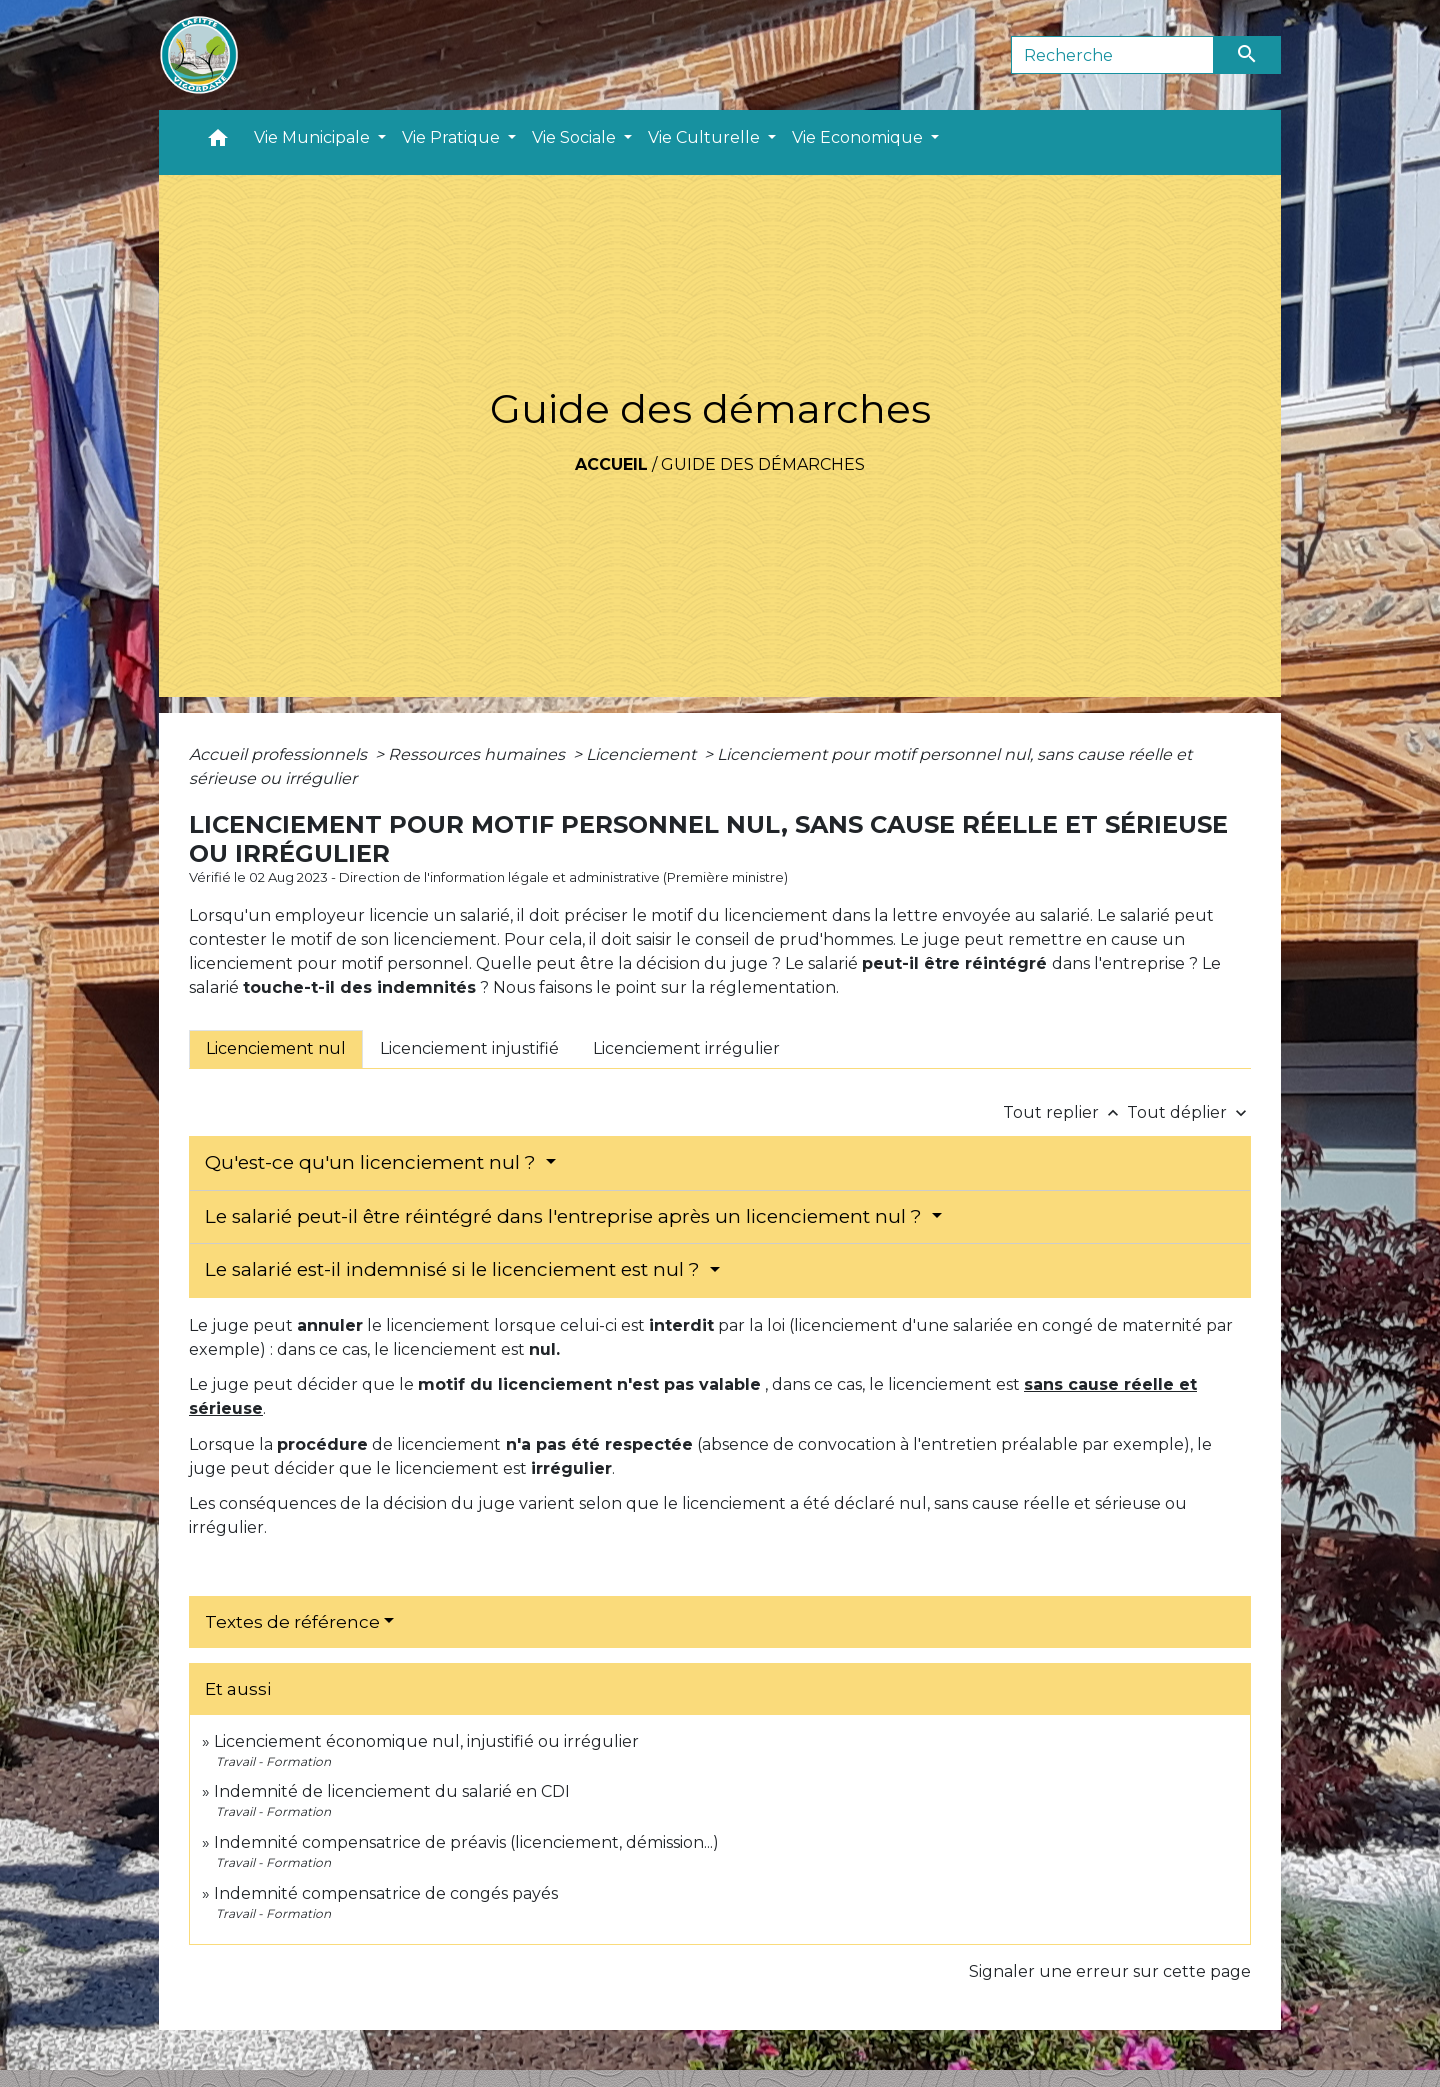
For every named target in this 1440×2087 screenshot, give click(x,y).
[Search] (1112, 55)
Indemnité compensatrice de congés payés (386, 1893)
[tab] (276, 1049)
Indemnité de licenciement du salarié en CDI (392, 1791)
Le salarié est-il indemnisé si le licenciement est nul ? (455, 1269)
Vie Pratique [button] (453, 137)
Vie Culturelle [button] (706, 137)
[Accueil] (199, 55)
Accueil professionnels (280, 754)
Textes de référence (292, 1622)
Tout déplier (1189, 1112)
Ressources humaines (478, 754)
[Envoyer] (1248, 55)
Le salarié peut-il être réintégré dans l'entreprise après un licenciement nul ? (566, 1216)
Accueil (611, 464)
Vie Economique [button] (859, 137)
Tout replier (1065, 1112)
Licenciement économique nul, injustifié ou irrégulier (426, 1741)
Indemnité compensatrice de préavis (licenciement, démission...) (466, 1842)
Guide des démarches (763, 464)
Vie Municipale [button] (314, 137)
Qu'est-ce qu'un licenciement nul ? (373, 1162)
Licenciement (643, 754)
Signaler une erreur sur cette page (1110, 1971)
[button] (218, 142)
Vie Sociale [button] (576, 137)
